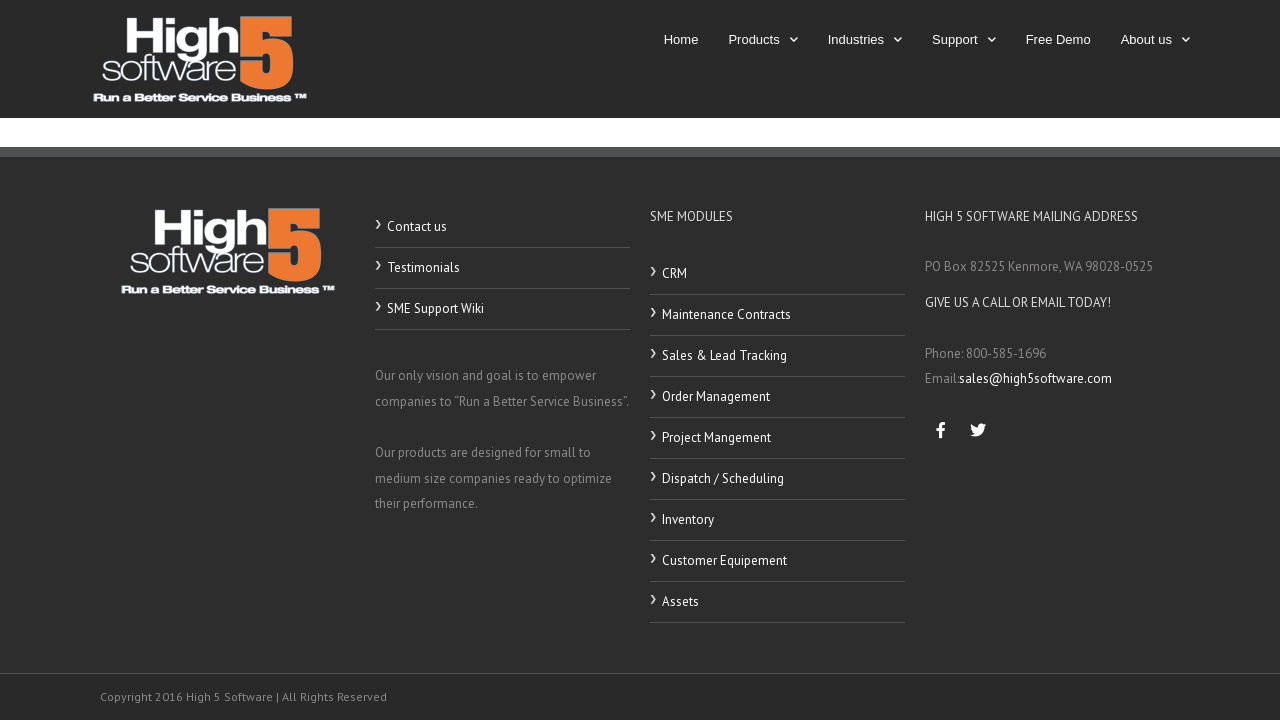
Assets (680, 601)
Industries (865, 39)
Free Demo (1058, 39)
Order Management (716, 396)
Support (964, 39)
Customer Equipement (724, 560)
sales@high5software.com (1035, 378)
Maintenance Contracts (726, 314)
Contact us (417, 226)
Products (762, 39)
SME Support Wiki (435, 308)
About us (1155, 39)
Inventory (688, 519)
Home (681, 39)
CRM (674, 273)
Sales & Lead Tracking (724, 355)
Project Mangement (716, 437)
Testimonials (423, 267)
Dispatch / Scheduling (723, 478)
